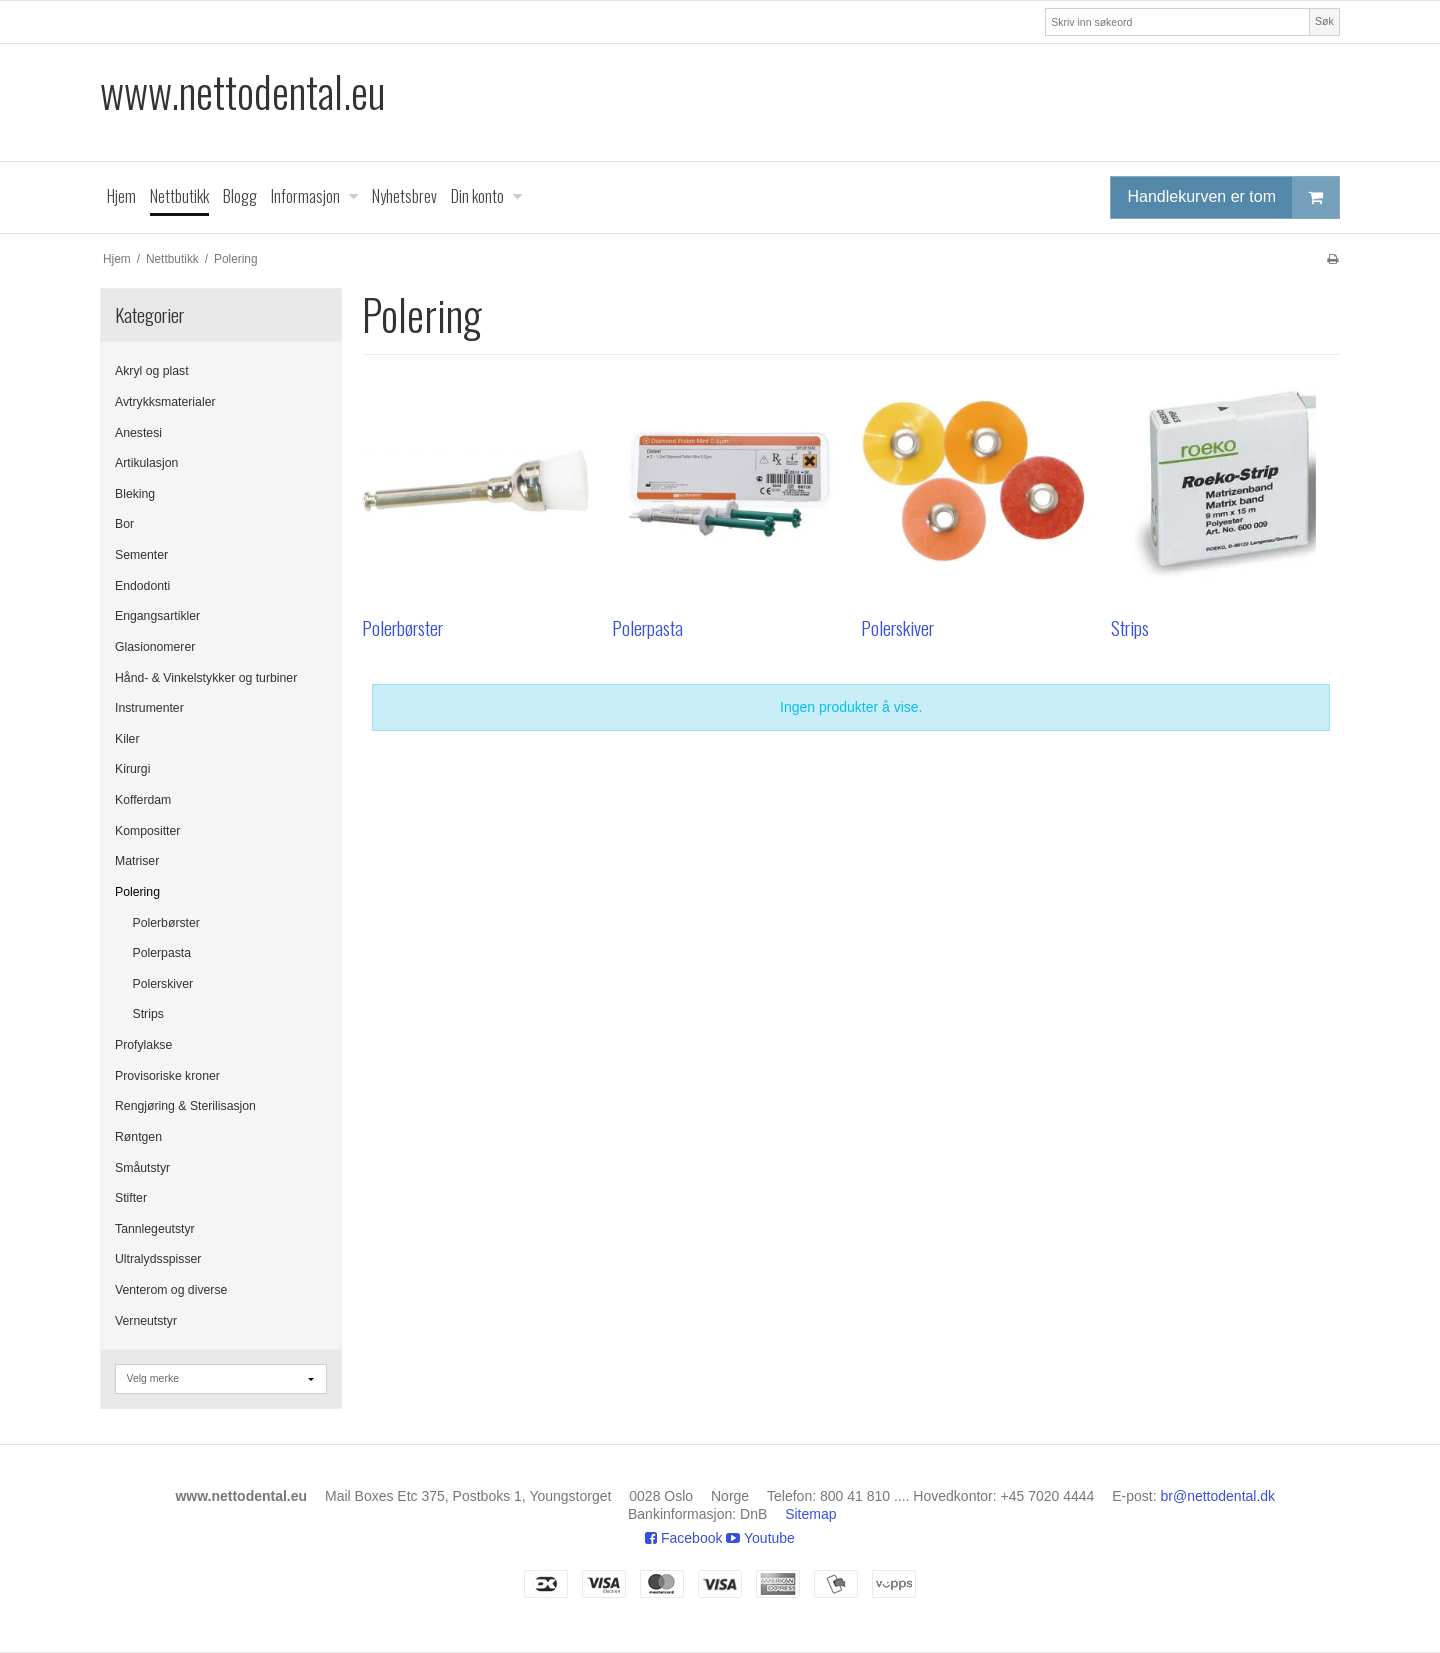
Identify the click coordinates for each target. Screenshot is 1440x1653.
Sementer (141, 555)
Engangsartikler (157, 616)
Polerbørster (166, 923)
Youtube (760, 1538)
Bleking (135, 494)
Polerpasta (162, 953)
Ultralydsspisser (158, 1259)
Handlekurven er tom (1233, 197)
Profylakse (143, 1045)
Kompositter (147, 831)
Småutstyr (142, 1168)
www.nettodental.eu (242, 91)
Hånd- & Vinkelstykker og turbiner (206, 678)
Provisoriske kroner (167, 1076)
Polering (137, 892)
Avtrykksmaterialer (165, 402)
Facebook (683, 1538)
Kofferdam (143, 800)
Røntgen (138, 1137)
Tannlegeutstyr (155, 1229)
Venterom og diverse (171, 1290)
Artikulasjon (146, 463)
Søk (1324, 21)
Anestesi (138, 433)
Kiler (127, 739)
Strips (148, 1014)
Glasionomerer (155, 647)
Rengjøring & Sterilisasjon (185, 1106)
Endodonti (142, 586)
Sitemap (810, 1514)
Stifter (131, 1198)
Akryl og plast (152, 371)
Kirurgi (132, 769)
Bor (124, 524)
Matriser (137, 861)
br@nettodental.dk (1218, 1496)
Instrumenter (149, 708)
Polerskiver (163, 984)
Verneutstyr (146, 1321)
